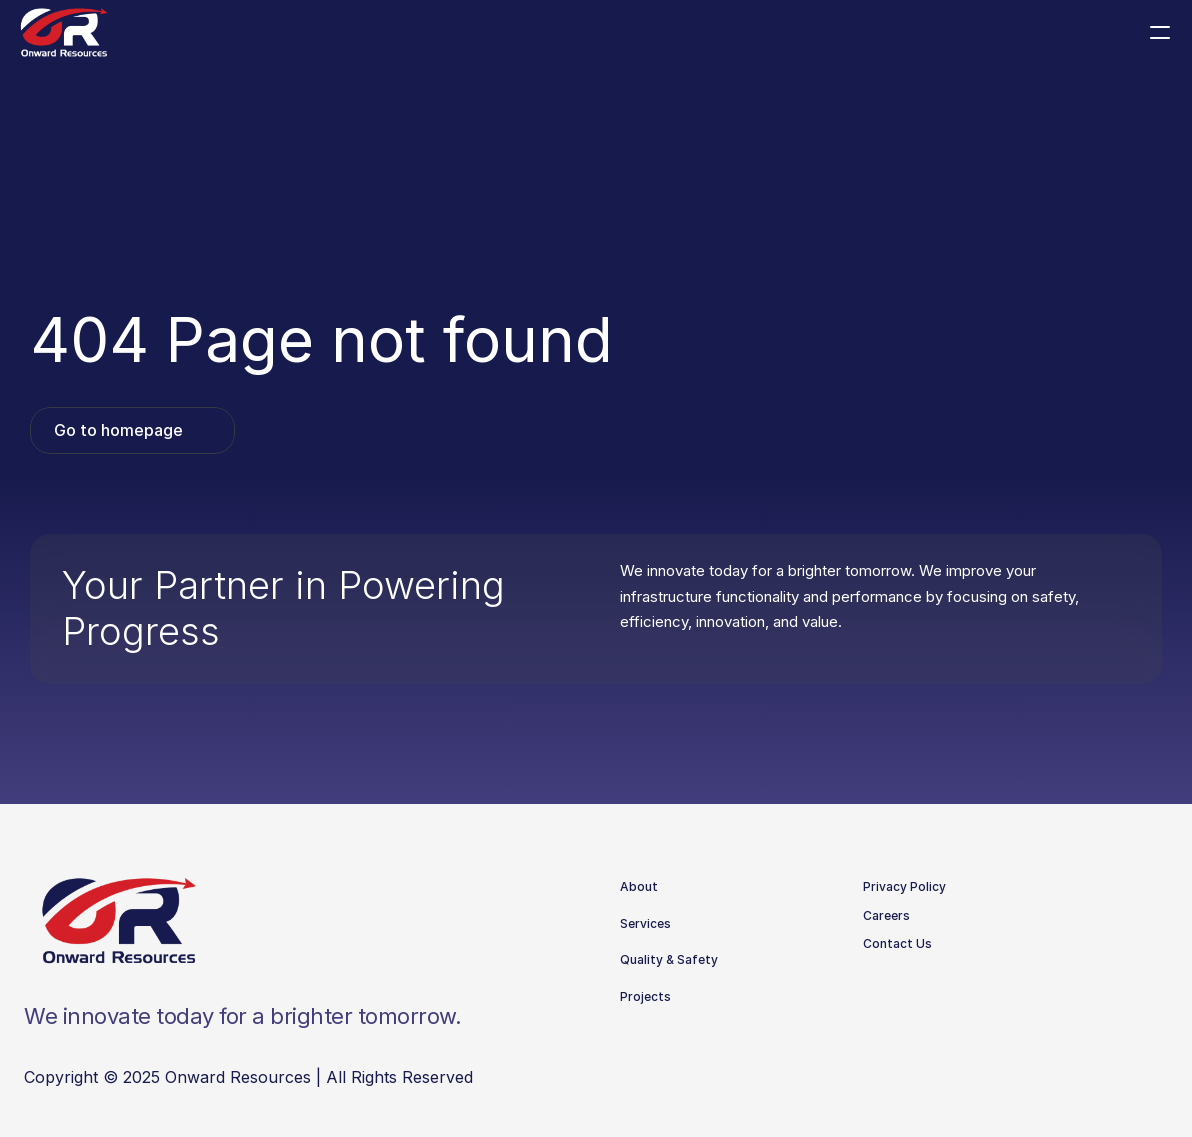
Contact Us (897, 943)
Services (645, 923)
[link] (132, 430)
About (639, 886)
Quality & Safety (669, 959)
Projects (645, 996)
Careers (886, 915)
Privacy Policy (904, 886)
